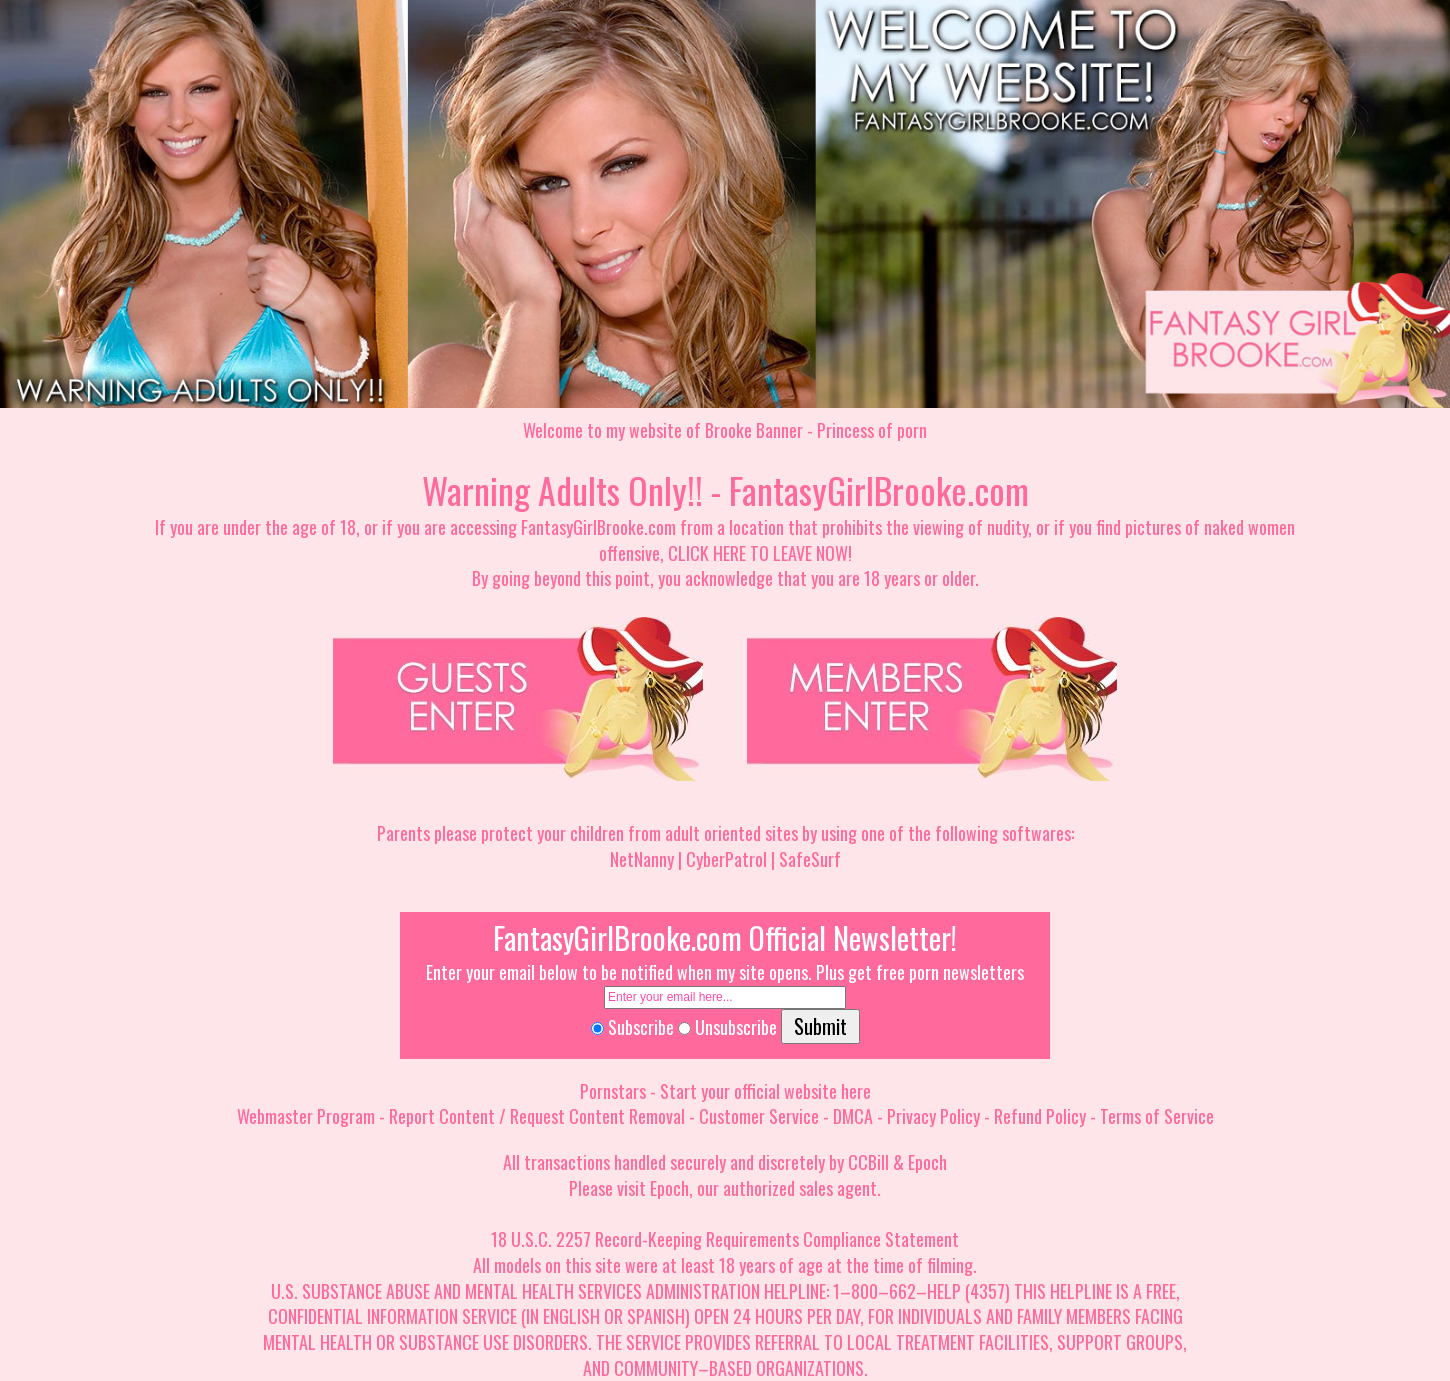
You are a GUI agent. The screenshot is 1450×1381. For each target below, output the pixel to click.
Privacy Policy (933, 1116)
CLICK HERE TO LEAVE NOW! (760, 553)
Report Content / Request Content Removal (537, 1116)
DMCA (853, 1116)
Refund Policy (1040, 1116)
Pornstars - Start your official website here (725, 1091)
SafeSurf (810, 859)
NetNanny (642, 859)
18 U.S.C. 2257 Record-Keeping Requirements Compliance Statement (725, 1239)
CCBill (868, 1162)
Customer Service (759, 1116)
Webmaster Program (306, 1116)
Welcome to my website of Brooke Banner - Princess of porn (725, 430)
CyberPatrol (726, 859)
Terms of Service (1157, 1116)
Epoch (927, 1162)
